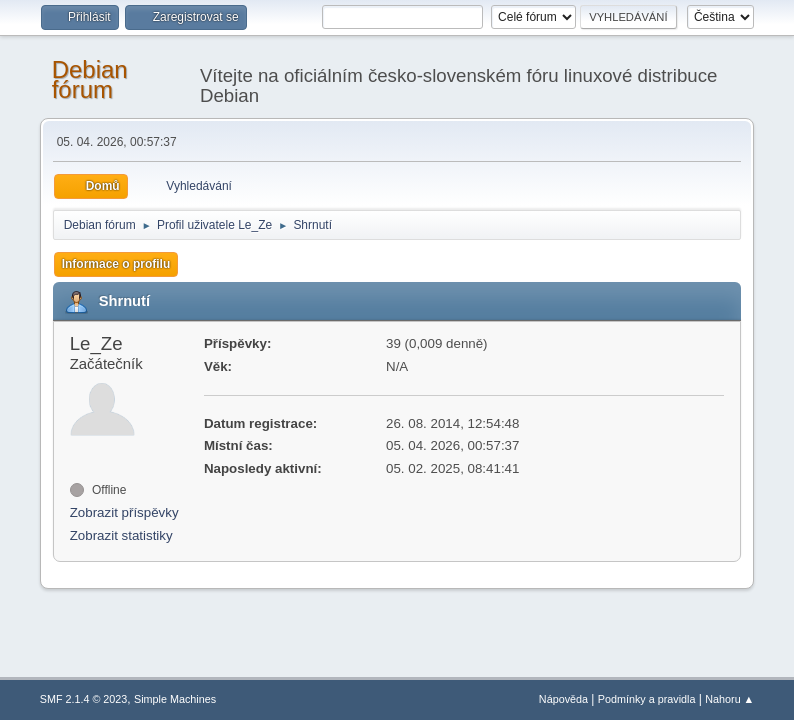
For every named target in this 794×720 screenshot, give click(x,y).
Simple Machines (175, 699)
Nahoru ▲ (729, 699)
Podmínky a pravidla (647, 699)
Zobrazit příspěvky (124, 512)
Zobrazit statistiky (121, 535)
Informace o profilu (116, 264)
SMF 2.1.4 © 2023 (84, 699)
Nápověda (563, 699)
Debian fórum (90, 79)
